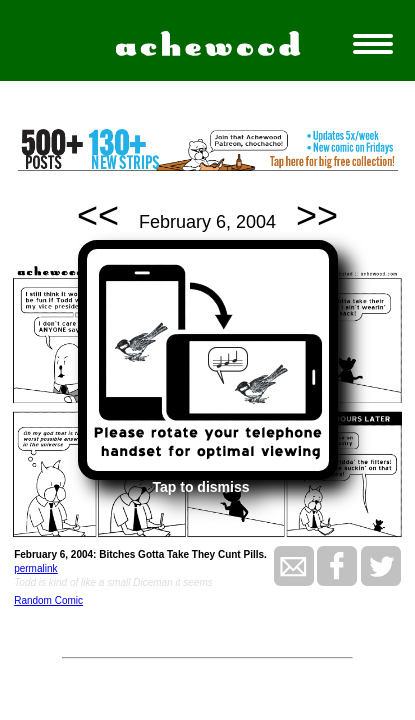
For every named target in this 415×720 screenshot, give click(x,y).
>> (317, 215)
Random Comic (48, 600)
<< (98, 215)
